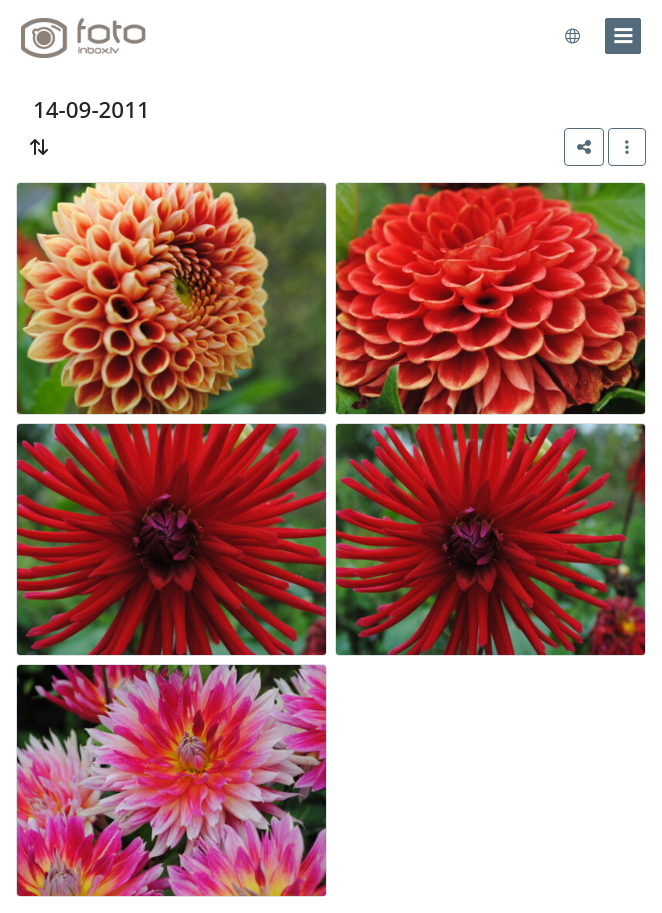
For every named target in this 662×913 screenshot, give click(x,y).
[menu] (623, 36)
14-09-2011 (91, 109)
